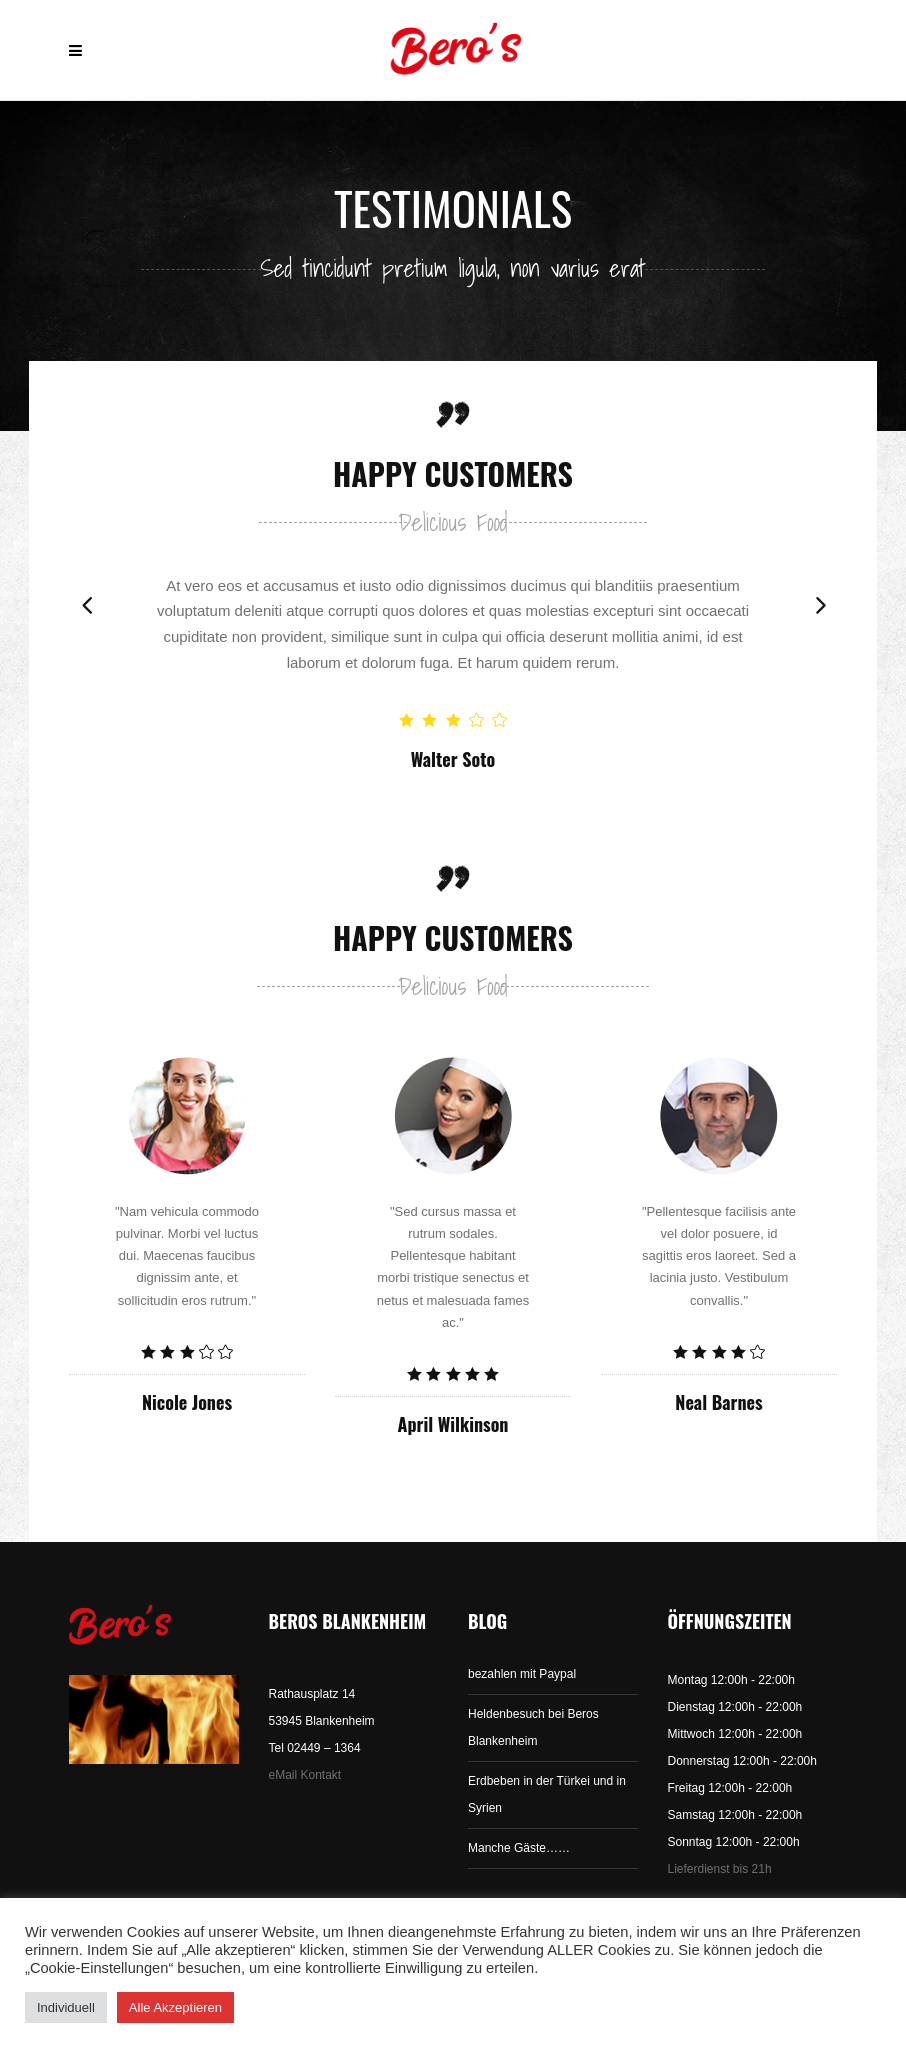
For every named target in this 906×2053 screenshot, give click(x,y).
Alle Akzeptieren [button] (175, 2007)
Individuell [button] (66, 2007)
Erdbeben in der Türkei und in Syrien (547, 1794)
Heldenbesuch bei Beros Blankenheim (533, 1727)
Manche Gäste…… (519, 1848)
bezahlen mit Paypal (522, 1674)
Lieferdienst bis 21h (720, 1869)
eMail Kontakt (305, 1775)
